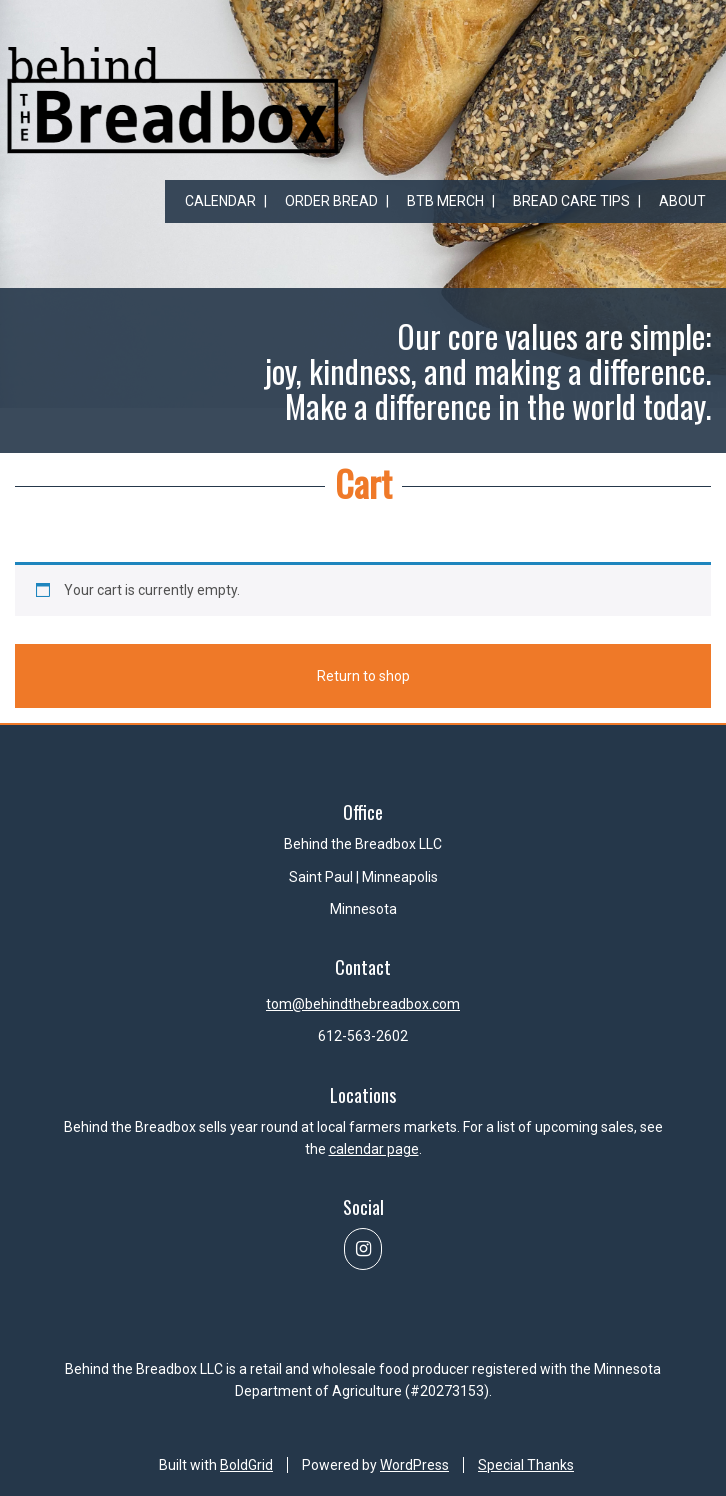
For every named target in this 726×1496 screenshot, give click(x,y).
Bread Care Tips (571, 201)
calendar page (374, 1149)
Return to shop (363, 679)
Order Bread (331, 201)
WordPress (414, 1465)
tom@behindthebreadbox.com (363, 1004)
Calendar (220, 201)
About (682, 201)
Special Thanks (526, 1465)
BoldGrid (246, 1465)
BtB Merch (445, 201)
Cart (363, 482)
